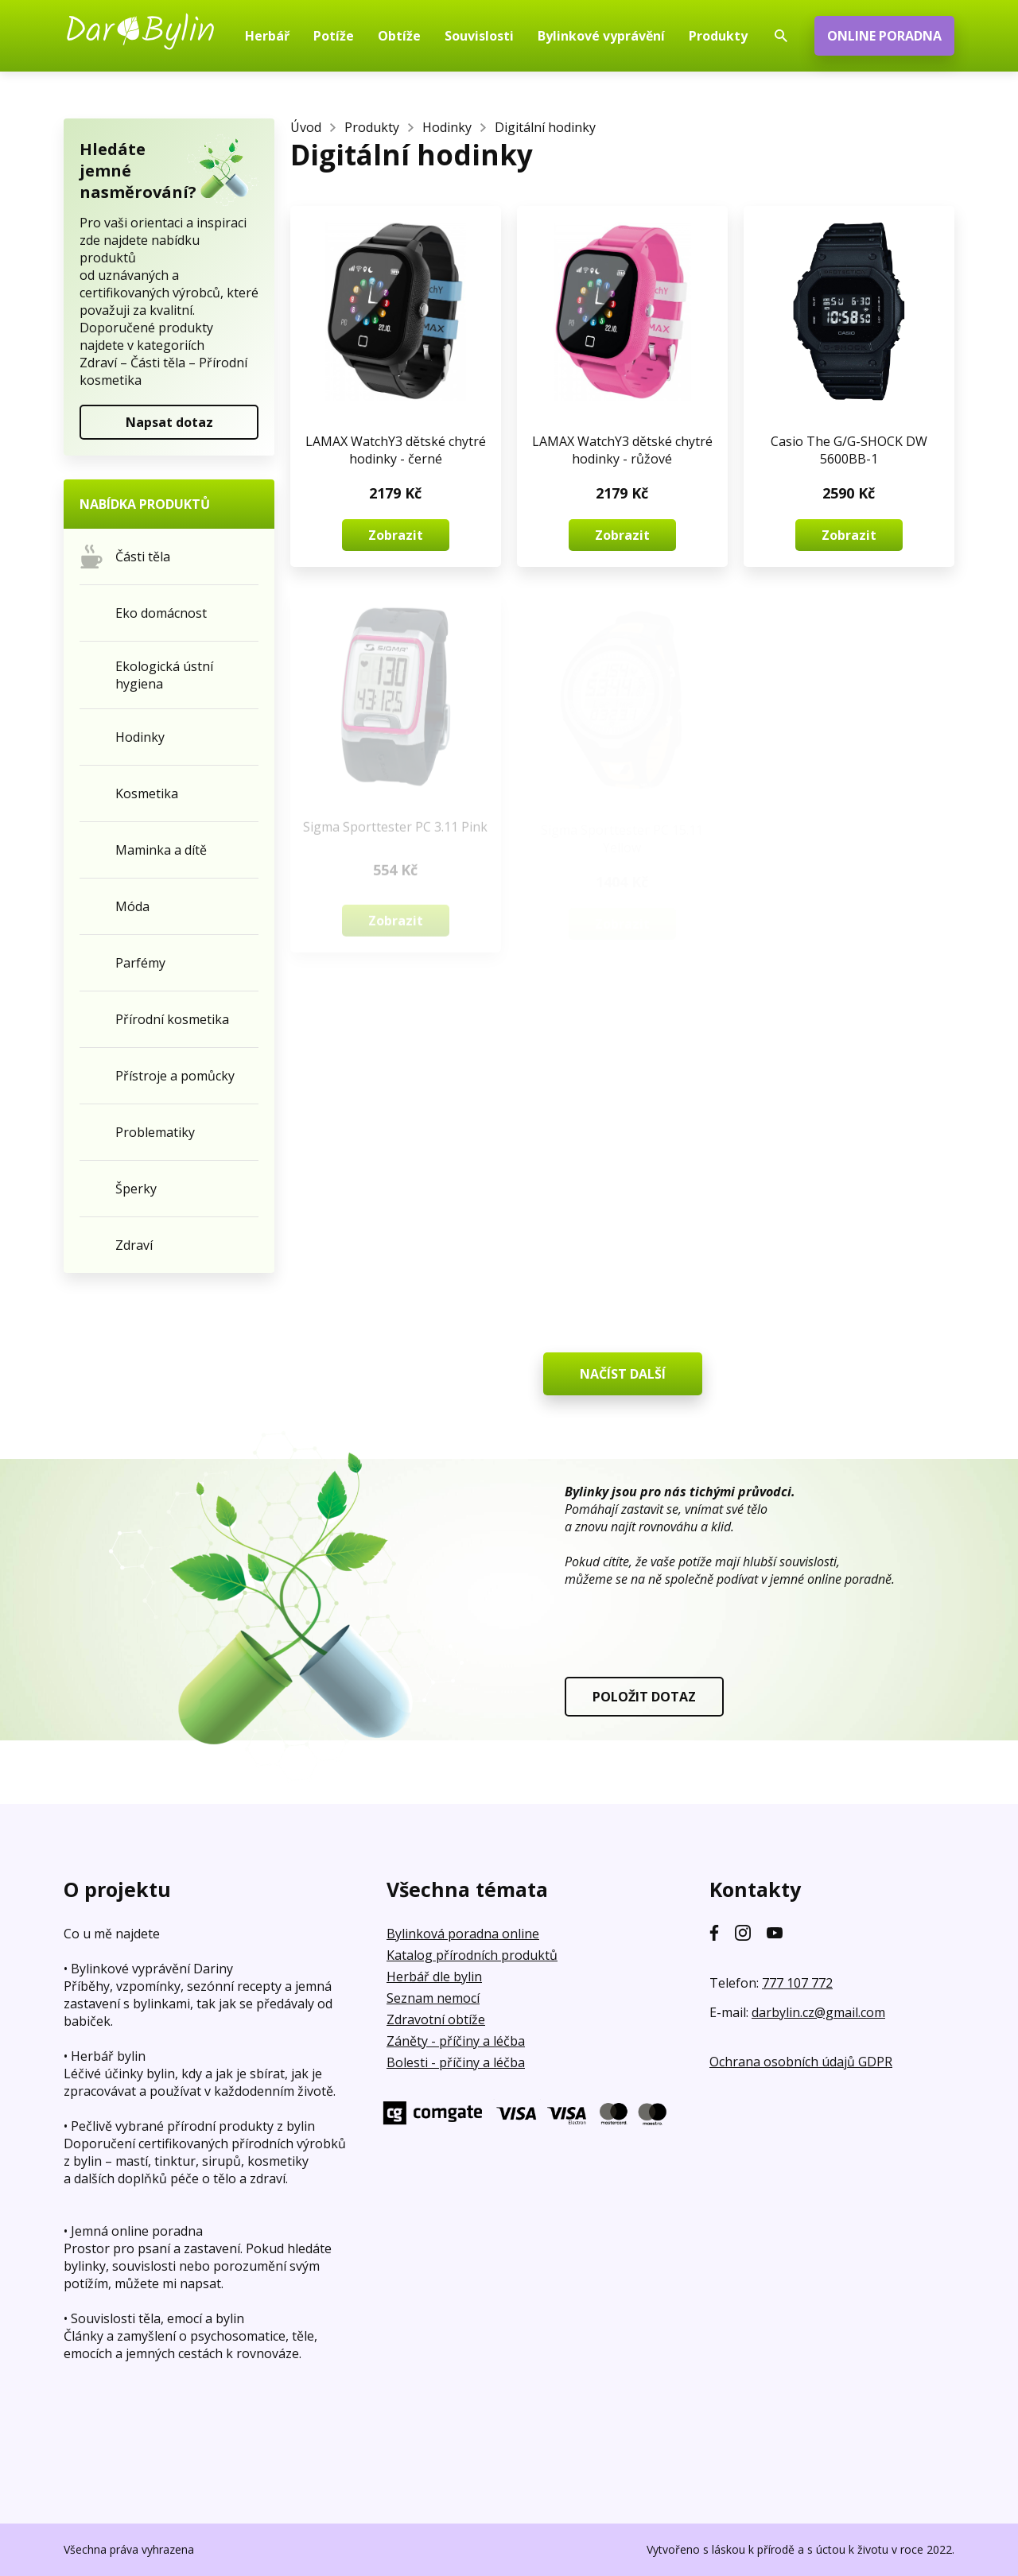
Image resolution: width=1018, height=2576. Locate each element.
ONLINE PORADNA (884, 36)
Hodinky (447, 127)
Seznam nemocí (433, 1998)
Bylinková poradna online (463, 1933)
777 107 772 (797, 1983)
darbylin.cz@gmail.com (818, 2012)
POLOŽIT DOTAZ (644, 1696)
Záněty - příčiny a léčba (456, 2041)
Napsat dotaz (169, 422)
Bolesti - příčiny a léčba (456, 2062)
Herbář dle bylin (434, 1976)
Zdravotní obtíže (436, 2019)
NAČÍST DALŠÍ (623, 1374)
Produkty (371, 127)
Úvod (305, 127)
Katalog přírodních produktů (472, 1955)
